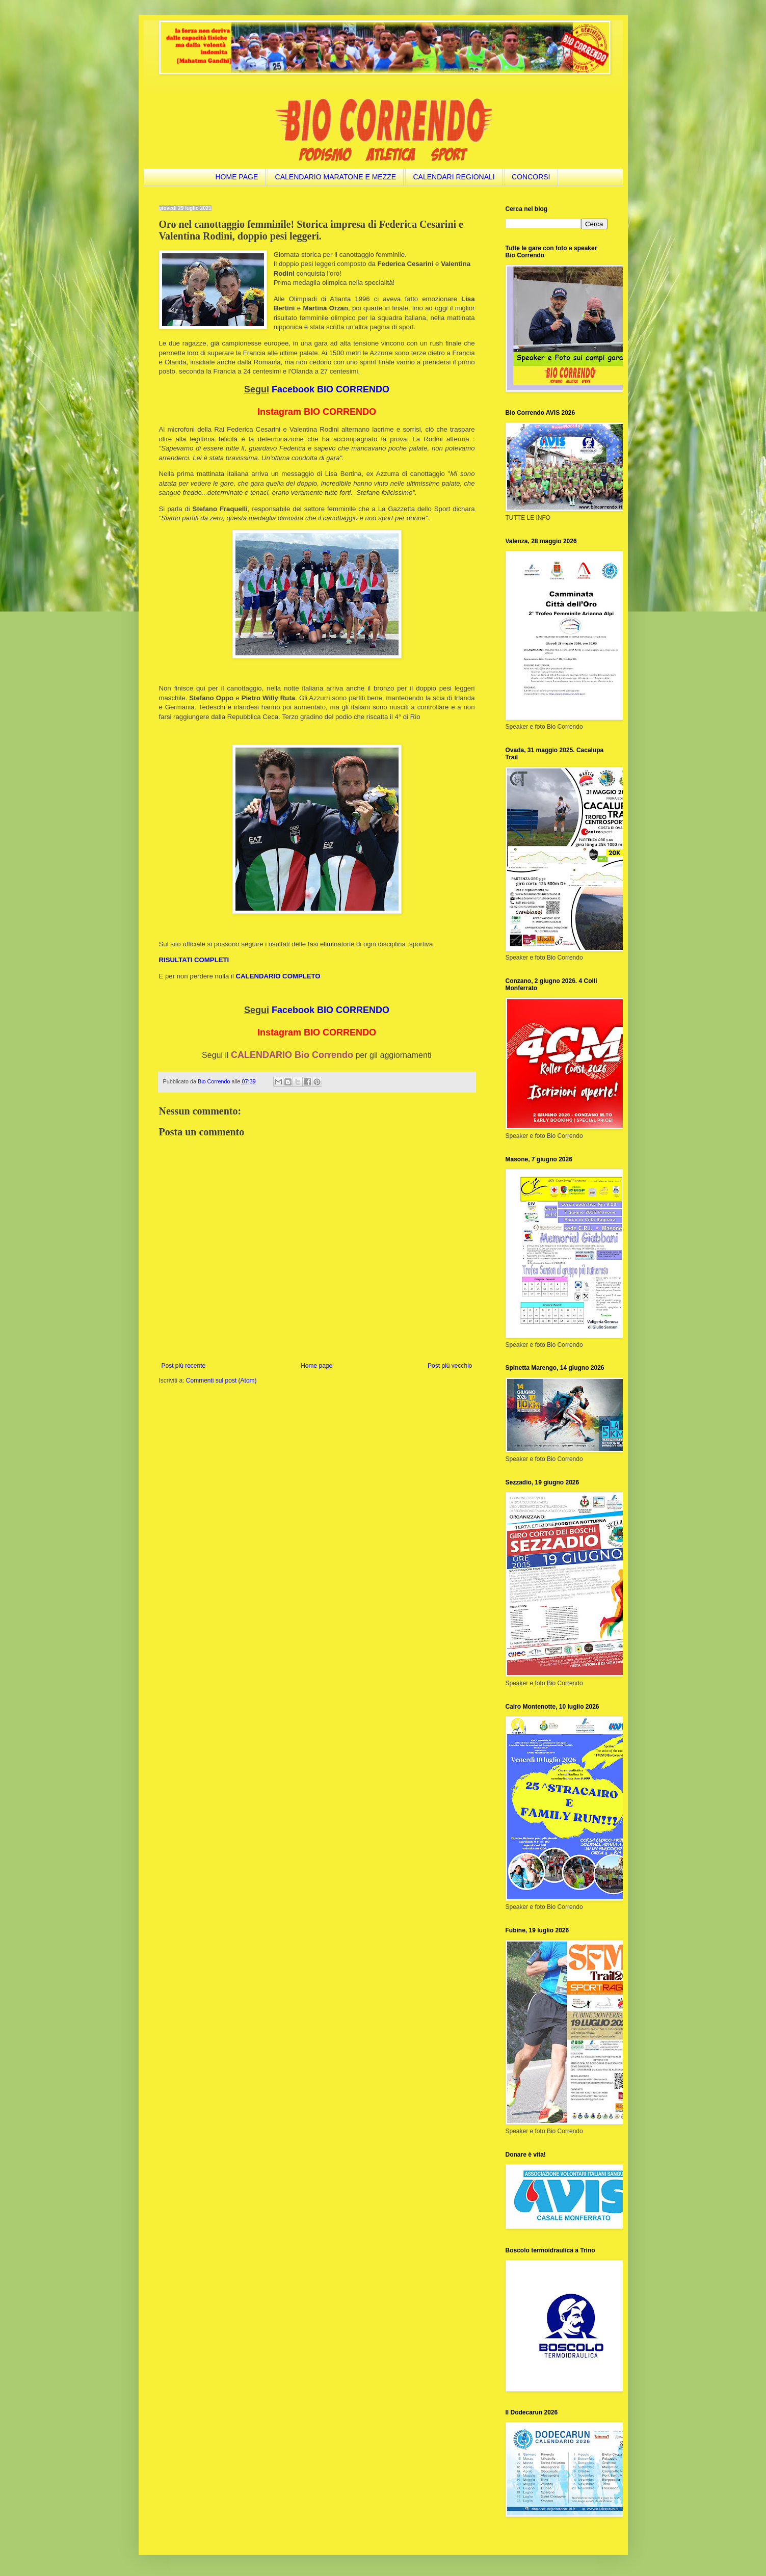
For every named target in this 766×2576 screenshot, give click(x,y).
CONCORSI (531, 177)
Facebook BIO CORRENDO (330, 389)
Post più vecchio (450, 1365)
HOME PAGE (236, 177)
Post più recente (184, 1365)
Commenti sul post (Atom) (221, 1380)
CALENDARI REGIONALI (453, 177)
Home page (316, 1365)
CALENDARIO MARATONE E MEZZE (336, 177)
